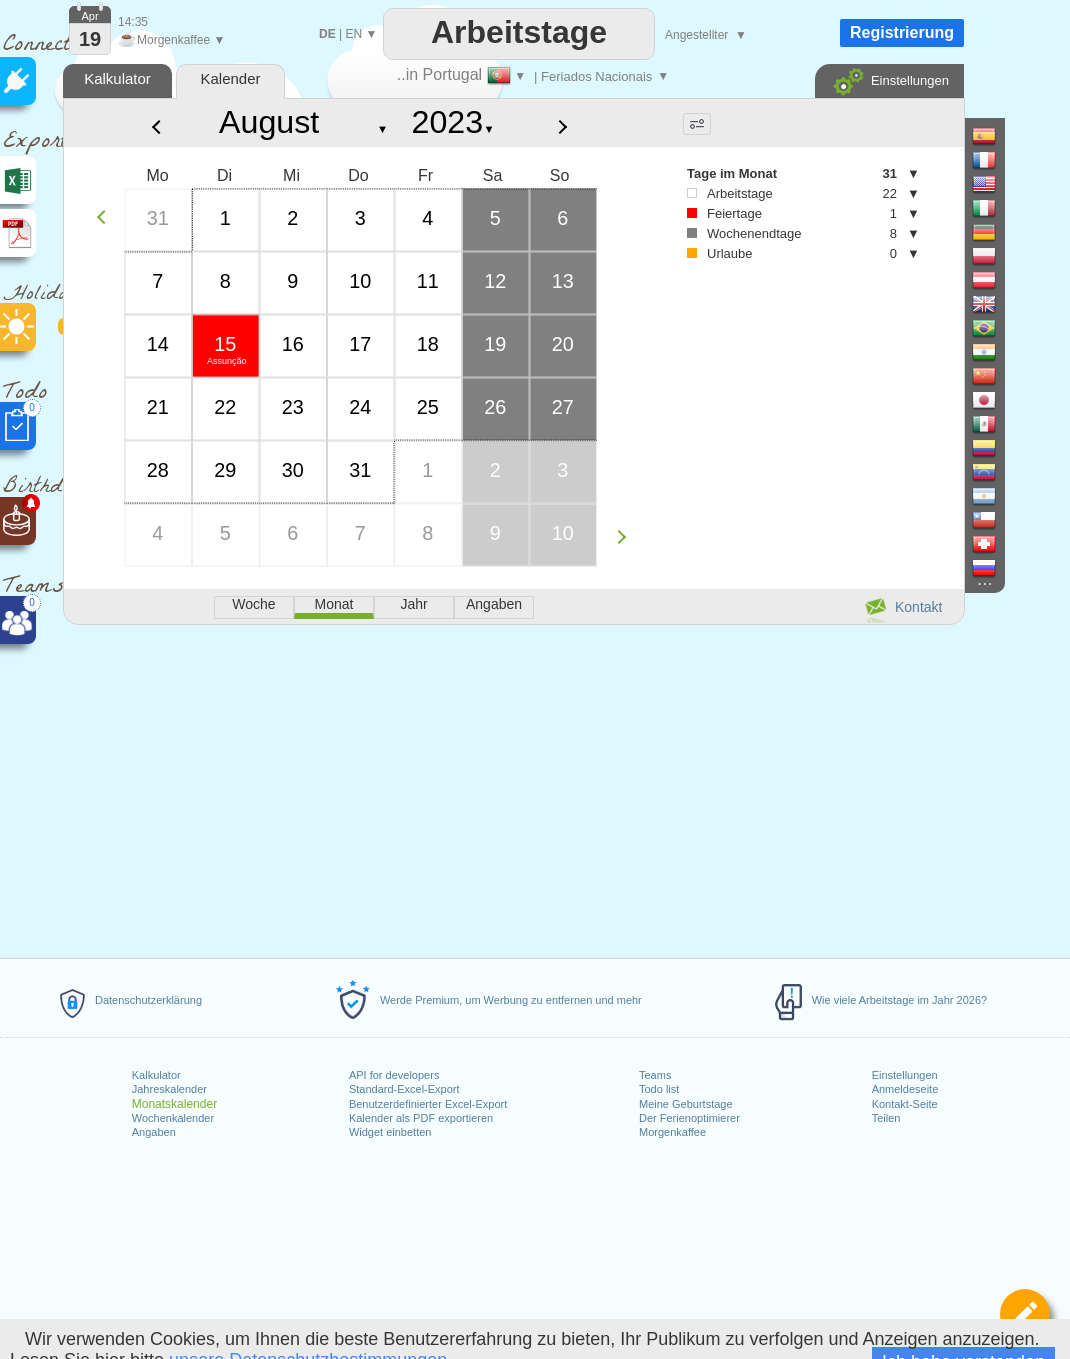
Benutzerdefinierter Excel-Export (428, 1104)
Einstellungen (905, 1075)
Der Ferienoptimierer (689, 1118)
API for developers (394, 1075)
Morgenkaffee (672, 1132)
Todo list (659, 1089)
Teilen (886, 1118)
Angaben (154, 1132)
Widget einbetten (390, 1132)
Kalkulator (156, 1075)
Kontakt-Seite (905, 1104)
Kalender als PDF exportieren (421, 1118)
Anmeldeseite (905, 1089)
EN (353, 34)
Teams (655, 1075)
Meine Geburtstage (686, 1104)
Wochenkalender (173, 1118)
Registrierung (902, 32)
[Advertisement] (513, 788)
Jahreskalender (169, 1089)
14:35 (133, 22)
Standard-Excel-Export (404, 1089)
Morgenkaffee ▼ (171, 40)
